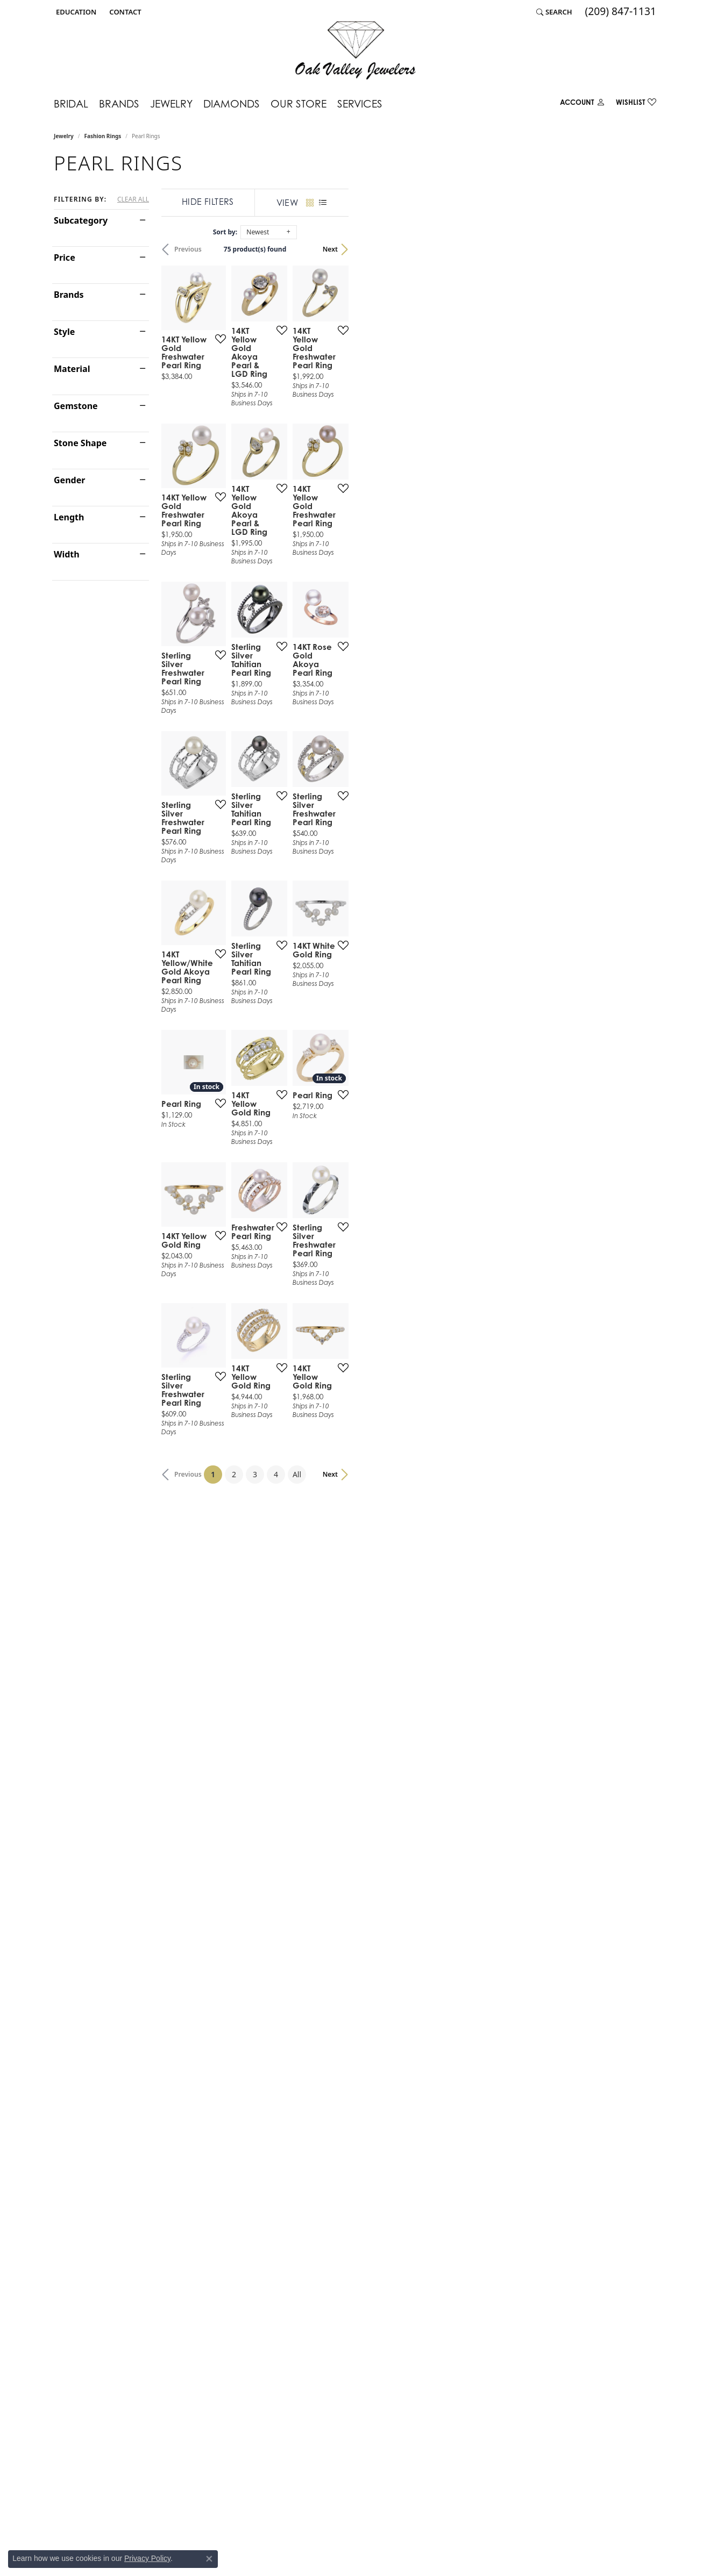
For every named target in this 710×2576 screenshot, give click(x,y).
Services (359, 103)
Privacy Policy (147, 2558)
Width (67, 554)
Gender (69, 480)
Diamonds (231, 103)
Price (64, 257)
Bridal (71, 103)
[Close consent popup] (209, 2559)
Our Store (298, 103)
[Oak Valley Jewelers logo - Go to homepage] (355, 50)
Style (64, 331)
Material (72, 368)
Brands (119, 103)
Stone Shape (80, 443)
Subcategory (81, 220)
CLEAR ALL (133, 199)
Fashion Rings (103, 136)
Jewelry (171, 103)
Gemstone (76, 406)
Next (637, 249)
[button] (75, 12)
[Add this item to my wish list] (314, 435)
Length (69, 517)
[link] (124, 12)
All (450, 2007)
